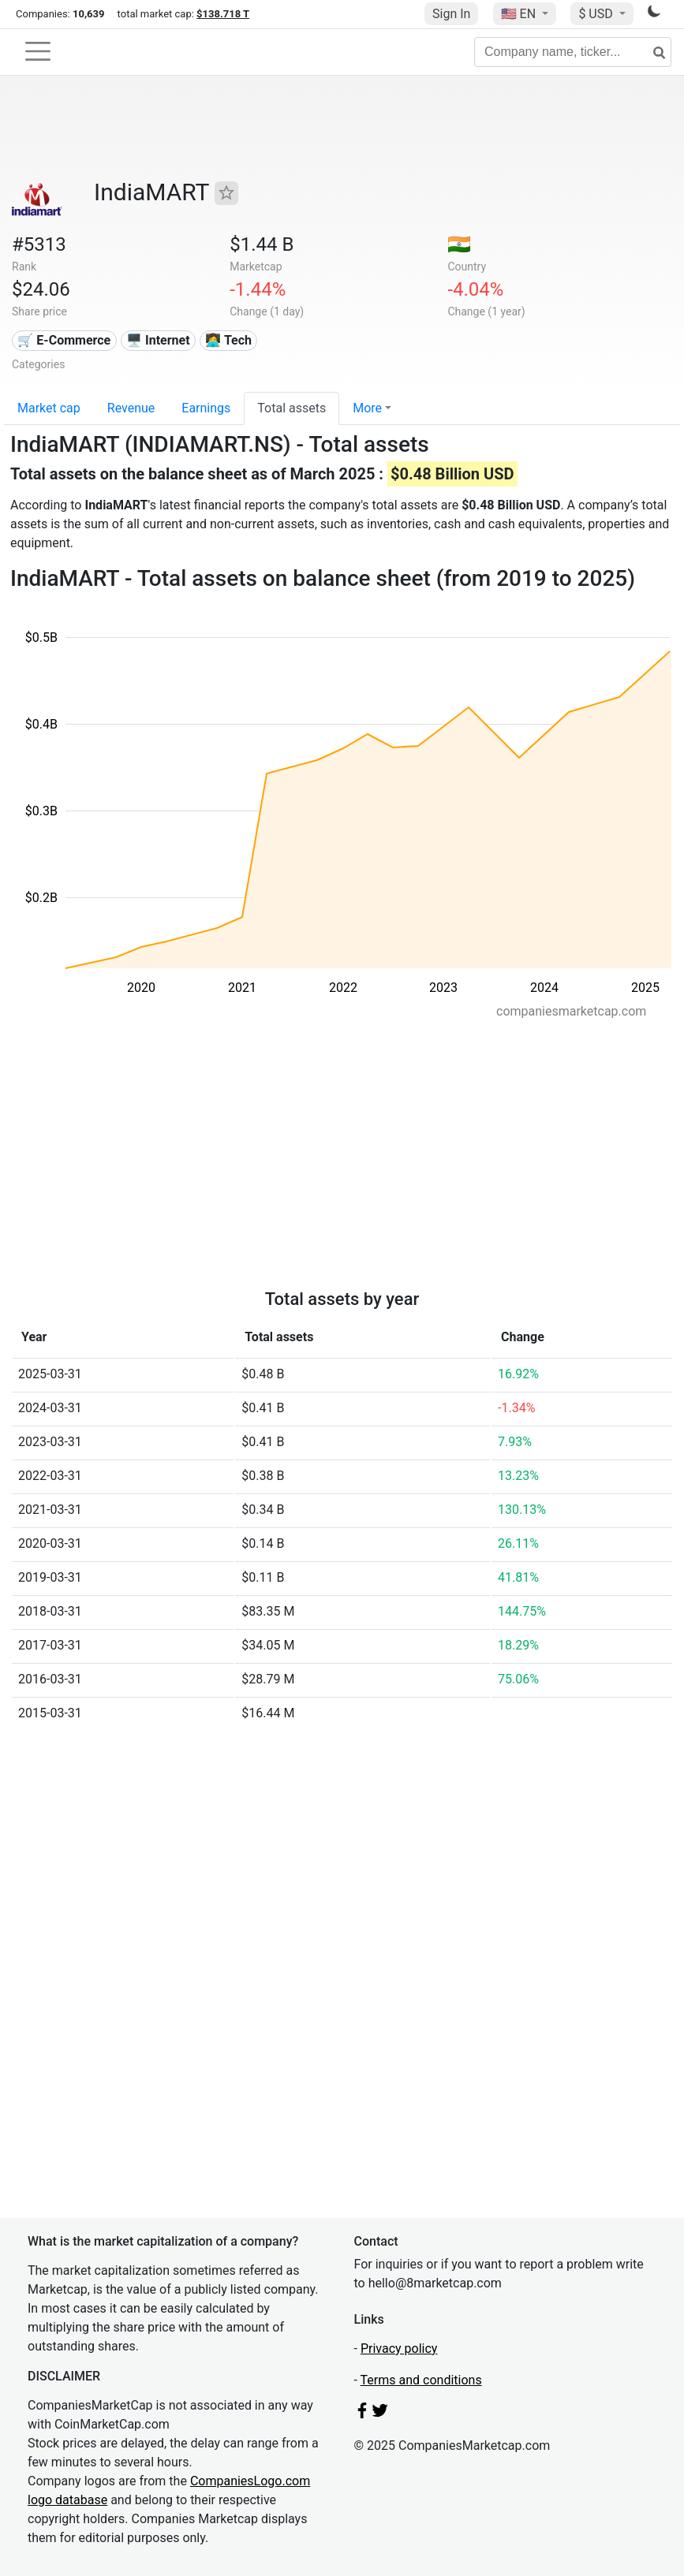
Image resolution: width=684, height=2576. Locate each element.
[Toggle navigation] (38, 51)
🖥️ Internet (158, 340)
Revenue (131, 408)
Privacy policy (399, 2348)
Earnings (205, 408)
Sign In (451, 13)
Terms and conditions (421, 2380)
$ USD (596, 13)
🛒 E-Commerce (63, 340)
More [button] (367, 408)
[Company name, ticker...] (572, 52)
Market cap (48, 408)
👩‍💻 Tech (228, 340)
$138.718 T (222, 14)
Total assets (291, 408)
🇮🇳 (459, 244)
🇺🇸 (520, 13)
